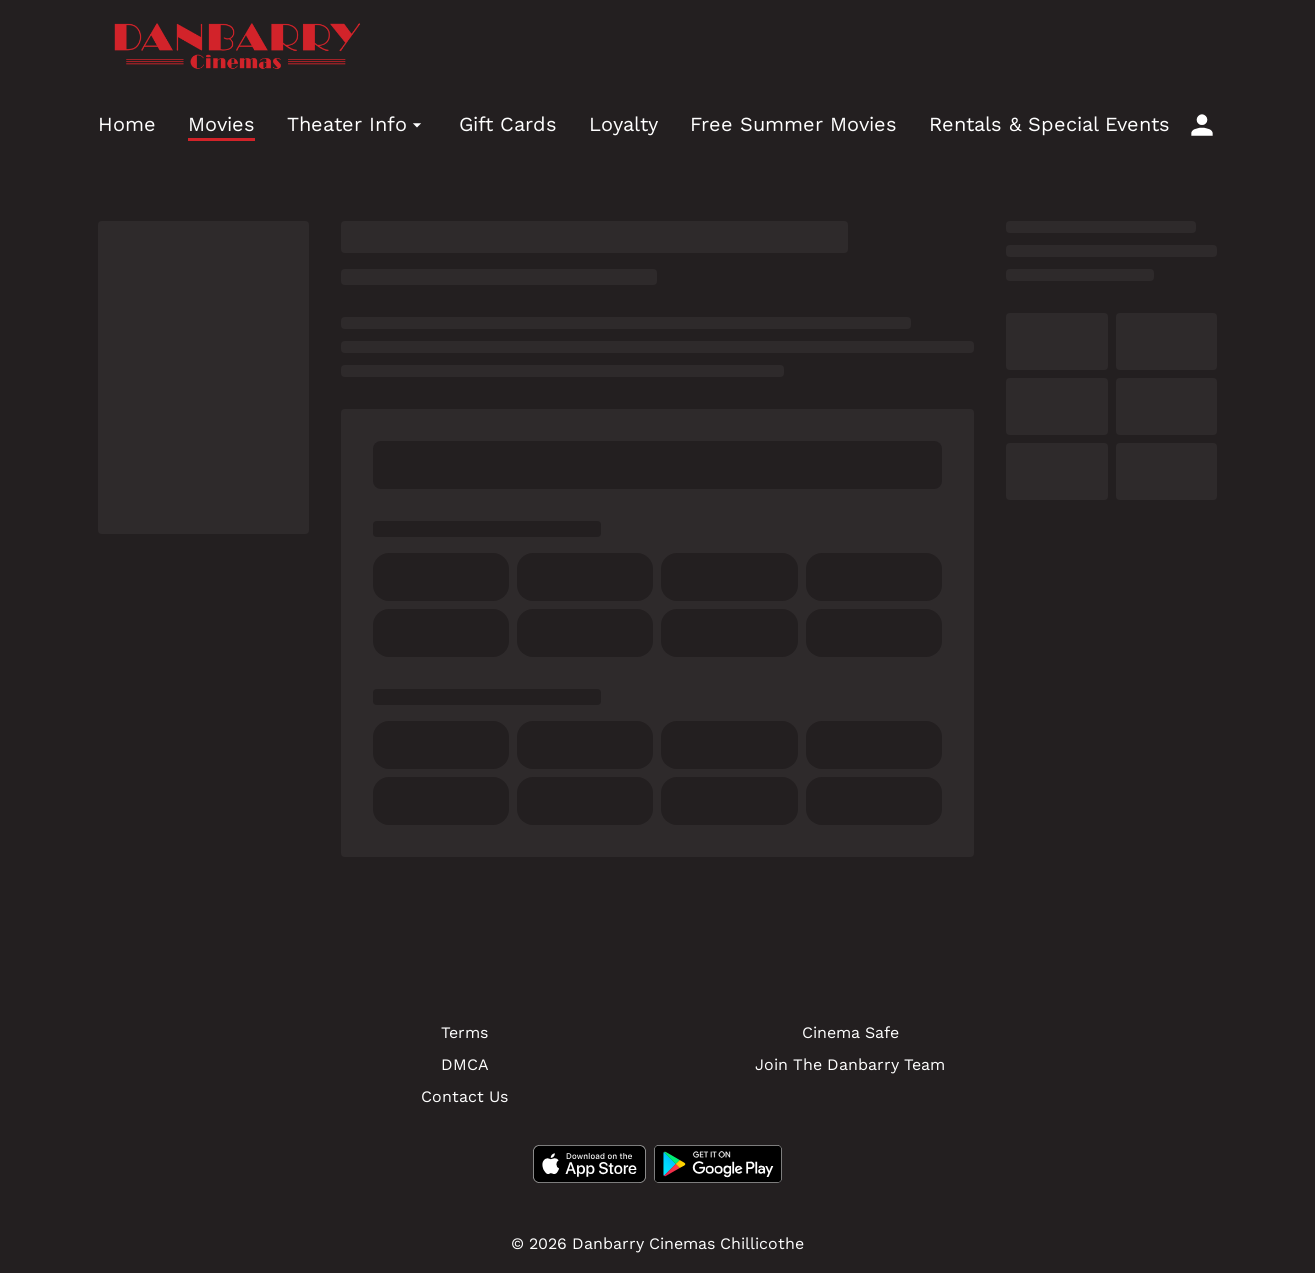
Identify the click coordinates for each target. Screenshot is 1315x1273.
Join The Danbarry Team (850, 1064)
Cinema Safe (850, 1032)
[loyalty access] (1202, 125)
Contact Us (464, 1096)
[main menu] (634, 124)
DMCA (465, 1064)
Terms (464, 1032)
